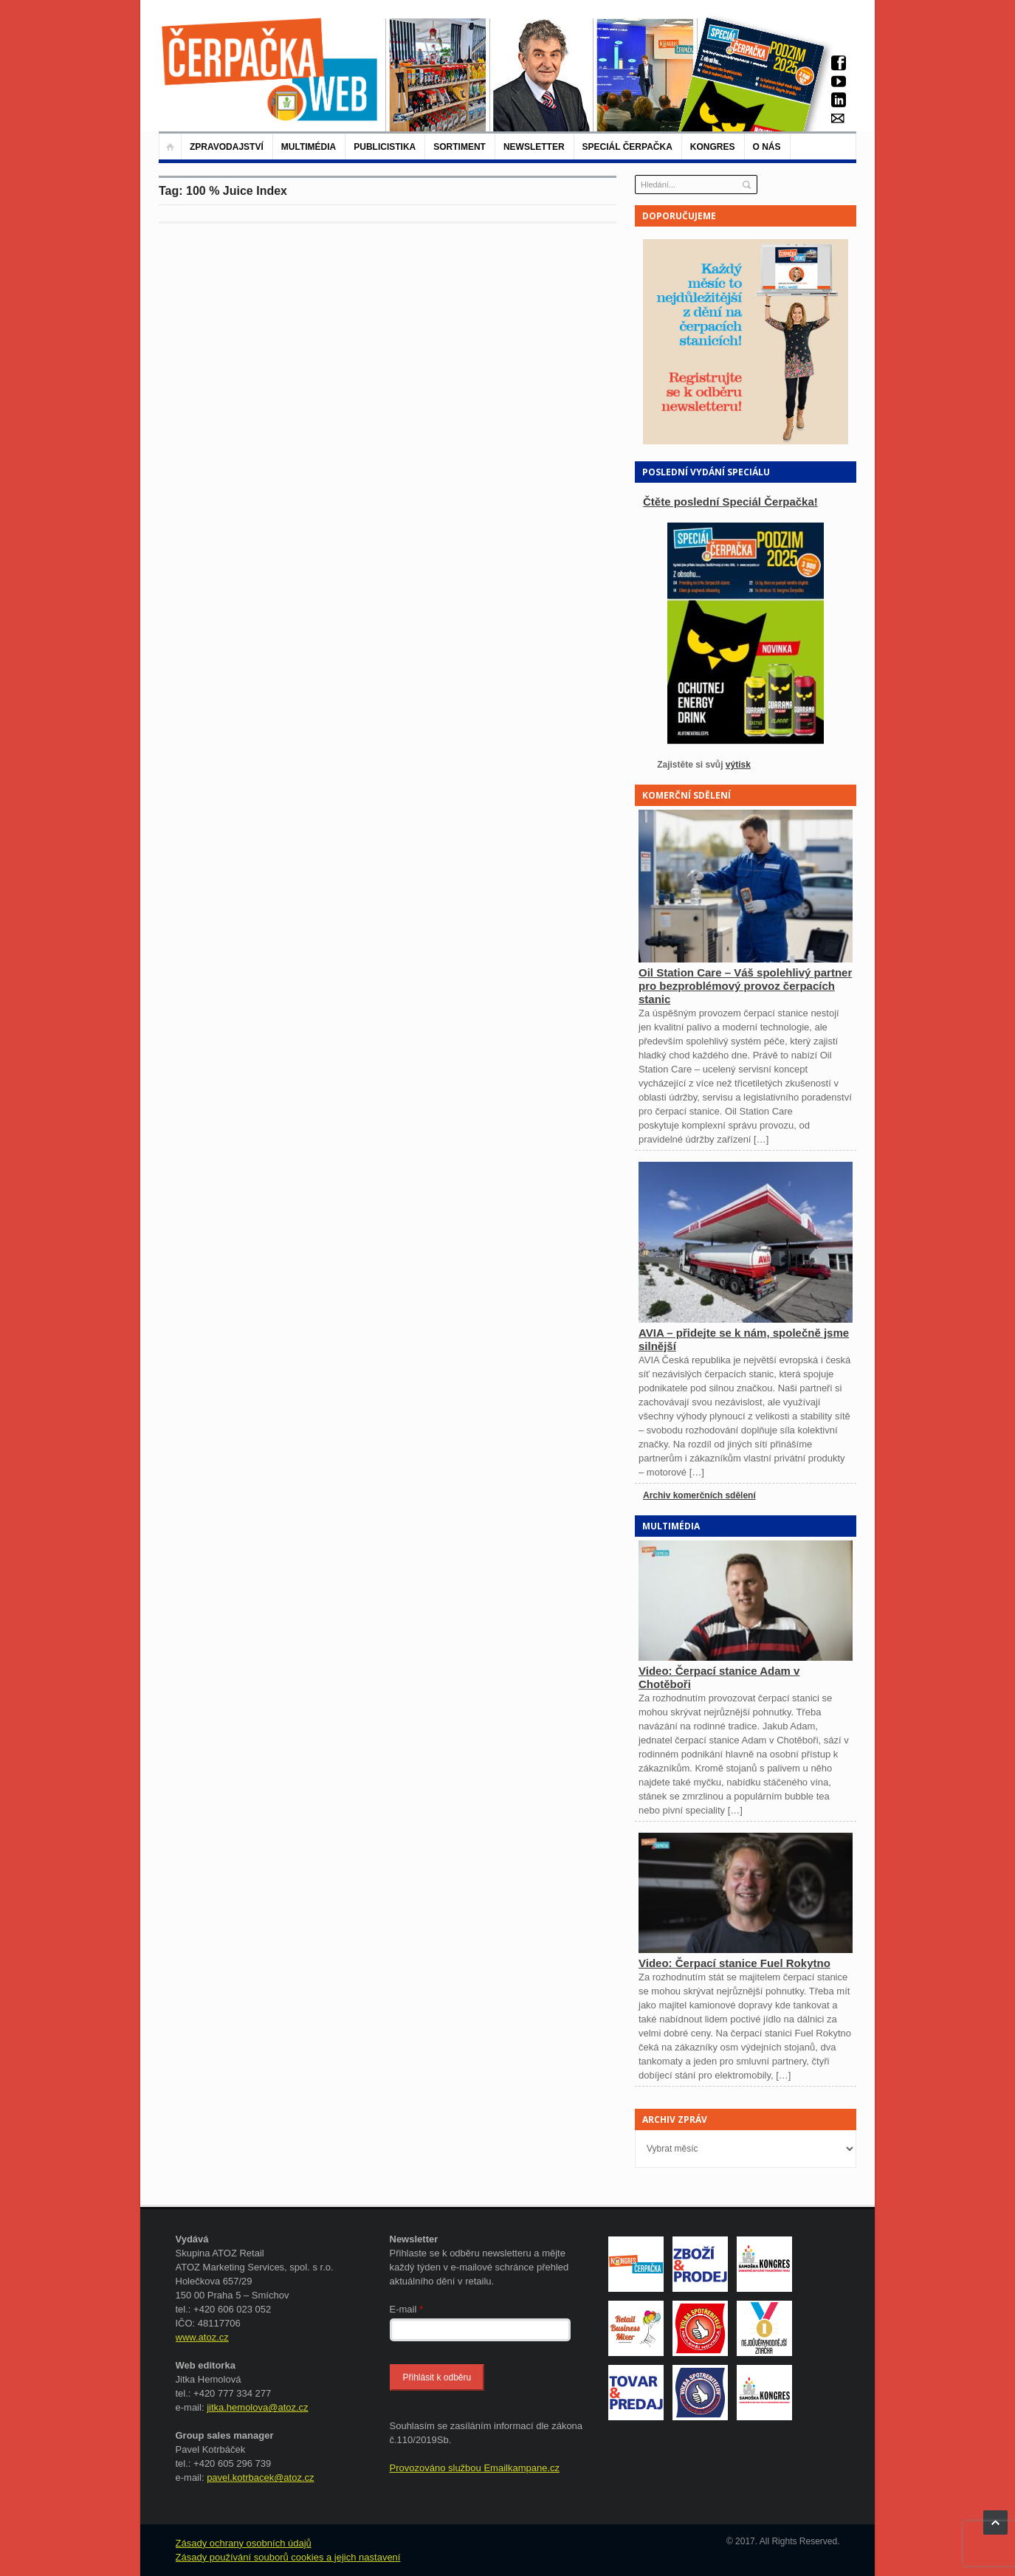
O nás (767, 147)
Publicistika (385, 147)
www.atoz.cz (202, 2337)
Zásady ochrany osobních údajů (244, 2543)
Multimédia (308, 147)
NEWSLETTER (534, 147)
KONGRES (712, 147)
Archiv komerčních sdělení (699, 1495)
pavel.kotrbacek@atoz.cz (260, 2477)
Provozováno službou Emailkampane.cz (475, 2467)
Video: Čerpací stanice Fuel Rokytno (734, 1963)
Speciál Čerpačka (627, 147)
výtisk (738, 765)
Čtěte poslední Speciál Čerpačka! (730, 501)
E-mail (407, 2309)
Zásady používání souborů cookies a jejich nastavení (288, 2557)
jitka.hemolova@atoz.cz (257, 2407)
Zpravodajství (227, 147)
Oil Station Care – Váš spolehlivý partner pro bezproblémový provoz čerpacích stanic (745, 985)
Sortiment (459, 147)
